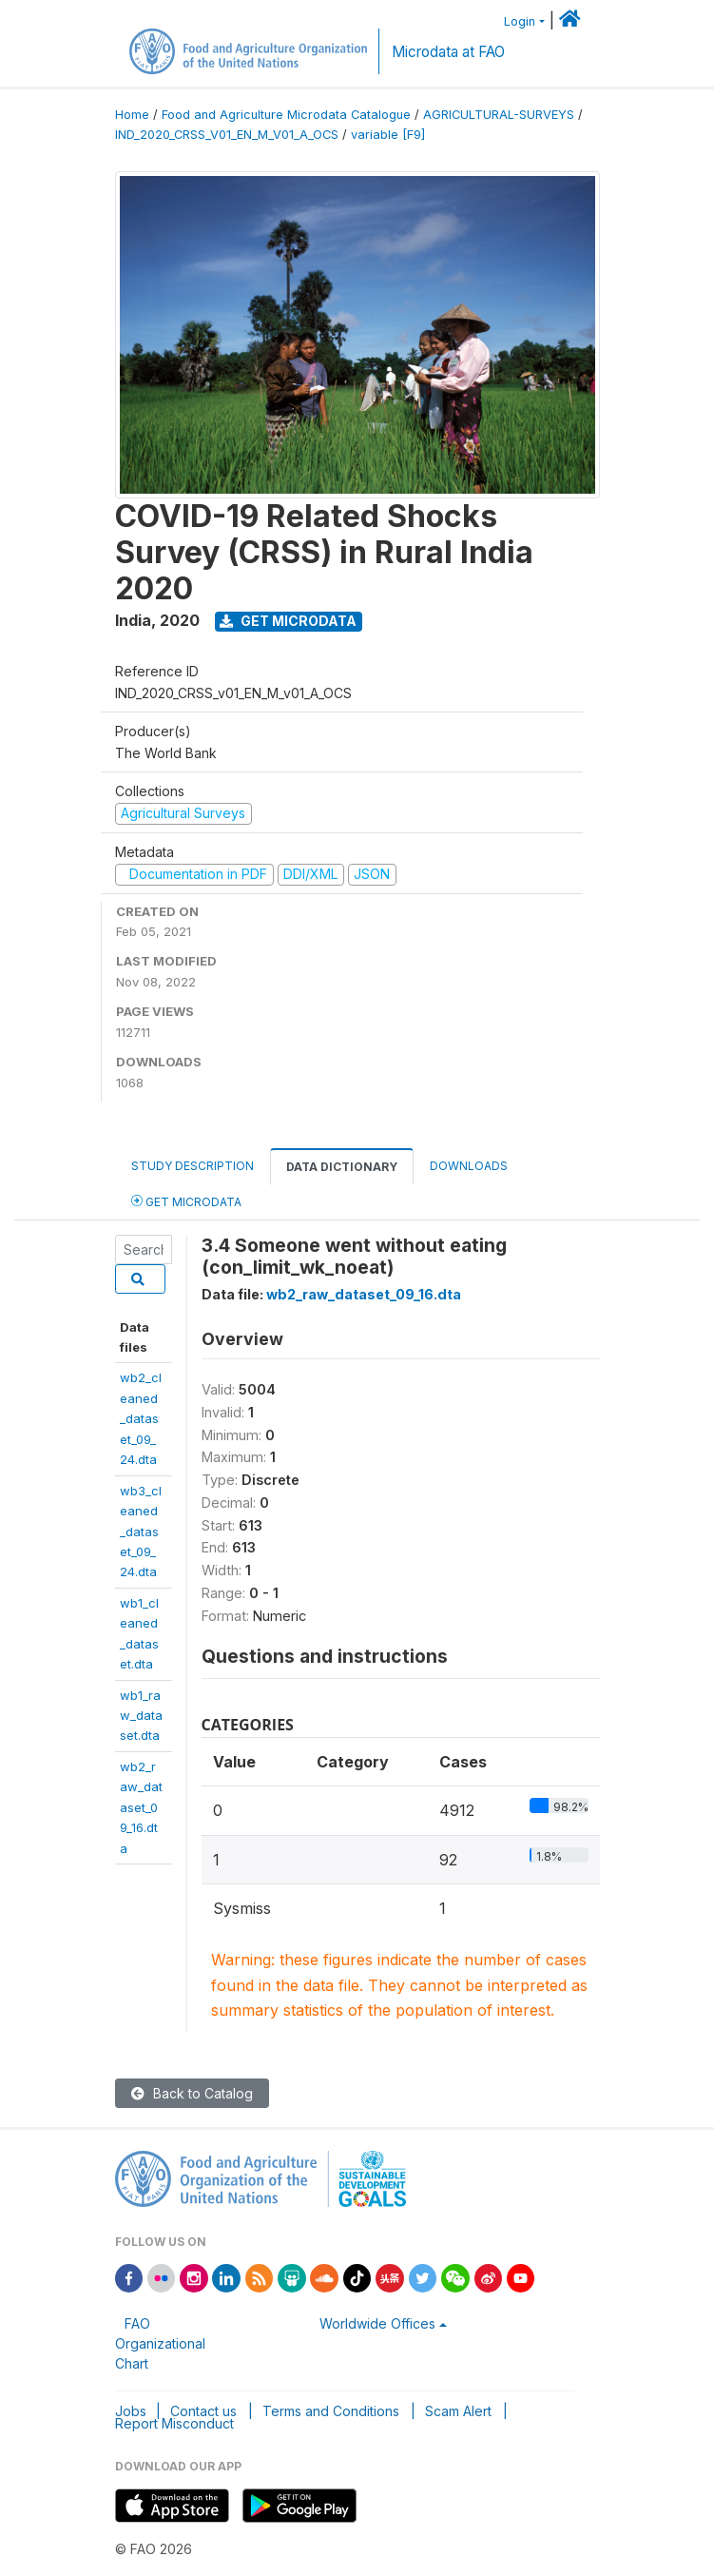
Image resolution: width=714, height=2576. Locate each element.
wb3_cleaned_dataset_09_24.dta (141, 1531)
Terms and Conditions (330, 2411)
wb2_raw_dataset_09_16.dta (141, 1807)
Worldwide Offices (377, 2323)
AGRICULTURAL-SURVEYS (498, 114)
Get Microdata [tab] (186, 1201)
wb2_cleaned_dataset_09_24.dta (141, 1418)
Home (132, 114)
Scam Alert (458, 2411)
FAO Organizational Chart (160, 2343)
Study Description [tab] (192, 1166)
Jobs (130, 2411)
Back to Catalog (192, 2093)
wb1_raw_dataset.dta (141, 1716)
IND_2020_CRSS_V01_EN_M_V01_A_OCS (226, 134)
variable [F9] (388, 134)
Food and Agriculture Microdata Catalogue (286, 114)
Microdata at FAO (448, 52)
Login (519, 21)
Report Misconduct (174, 2423)
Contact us (203, 2411)
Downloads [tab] (469, 1166)
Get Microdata (288, 621)
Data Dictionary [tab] (341, 1167)
